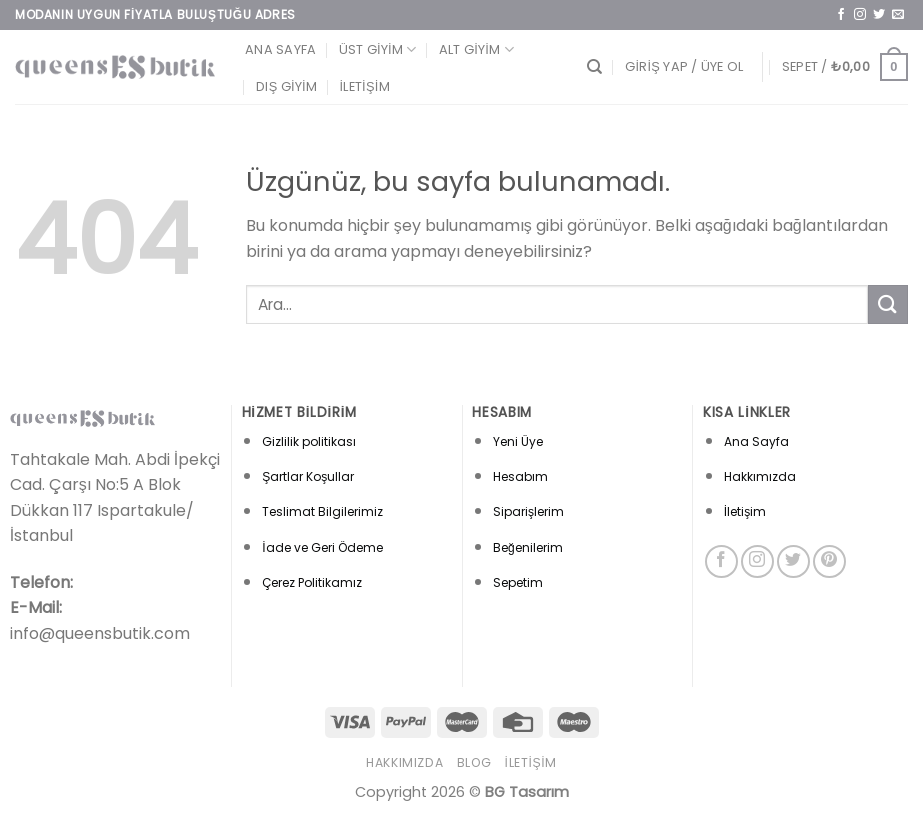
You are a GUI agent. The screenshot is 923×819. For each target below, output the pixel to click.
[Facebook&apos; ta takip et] (841, 15)
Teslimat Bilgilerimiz (322, 511)
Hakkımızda (760, 476)
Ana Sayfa (280, 49)
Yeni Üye (518, 441)
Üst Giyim (378, 49)
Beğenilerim (528, 547)
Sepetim (518, 582)
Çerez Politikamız (312, 582)
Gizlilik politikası (309, 441)
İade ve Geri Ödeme (322, 547)
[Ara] (594, 67)
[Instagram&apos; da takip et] (860, 15)
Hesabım (520, 476)
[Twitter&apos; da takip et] (879, 15)
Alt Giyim (476, 49)
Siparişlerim (528, 511)
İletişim (365, 86)
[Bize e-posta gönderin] (898, 15)
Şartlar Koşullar (308, 476)
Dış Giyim (286, 86)
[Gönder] (888, 304)
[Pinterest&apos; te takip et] (829, 561)
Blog (474, 762)
